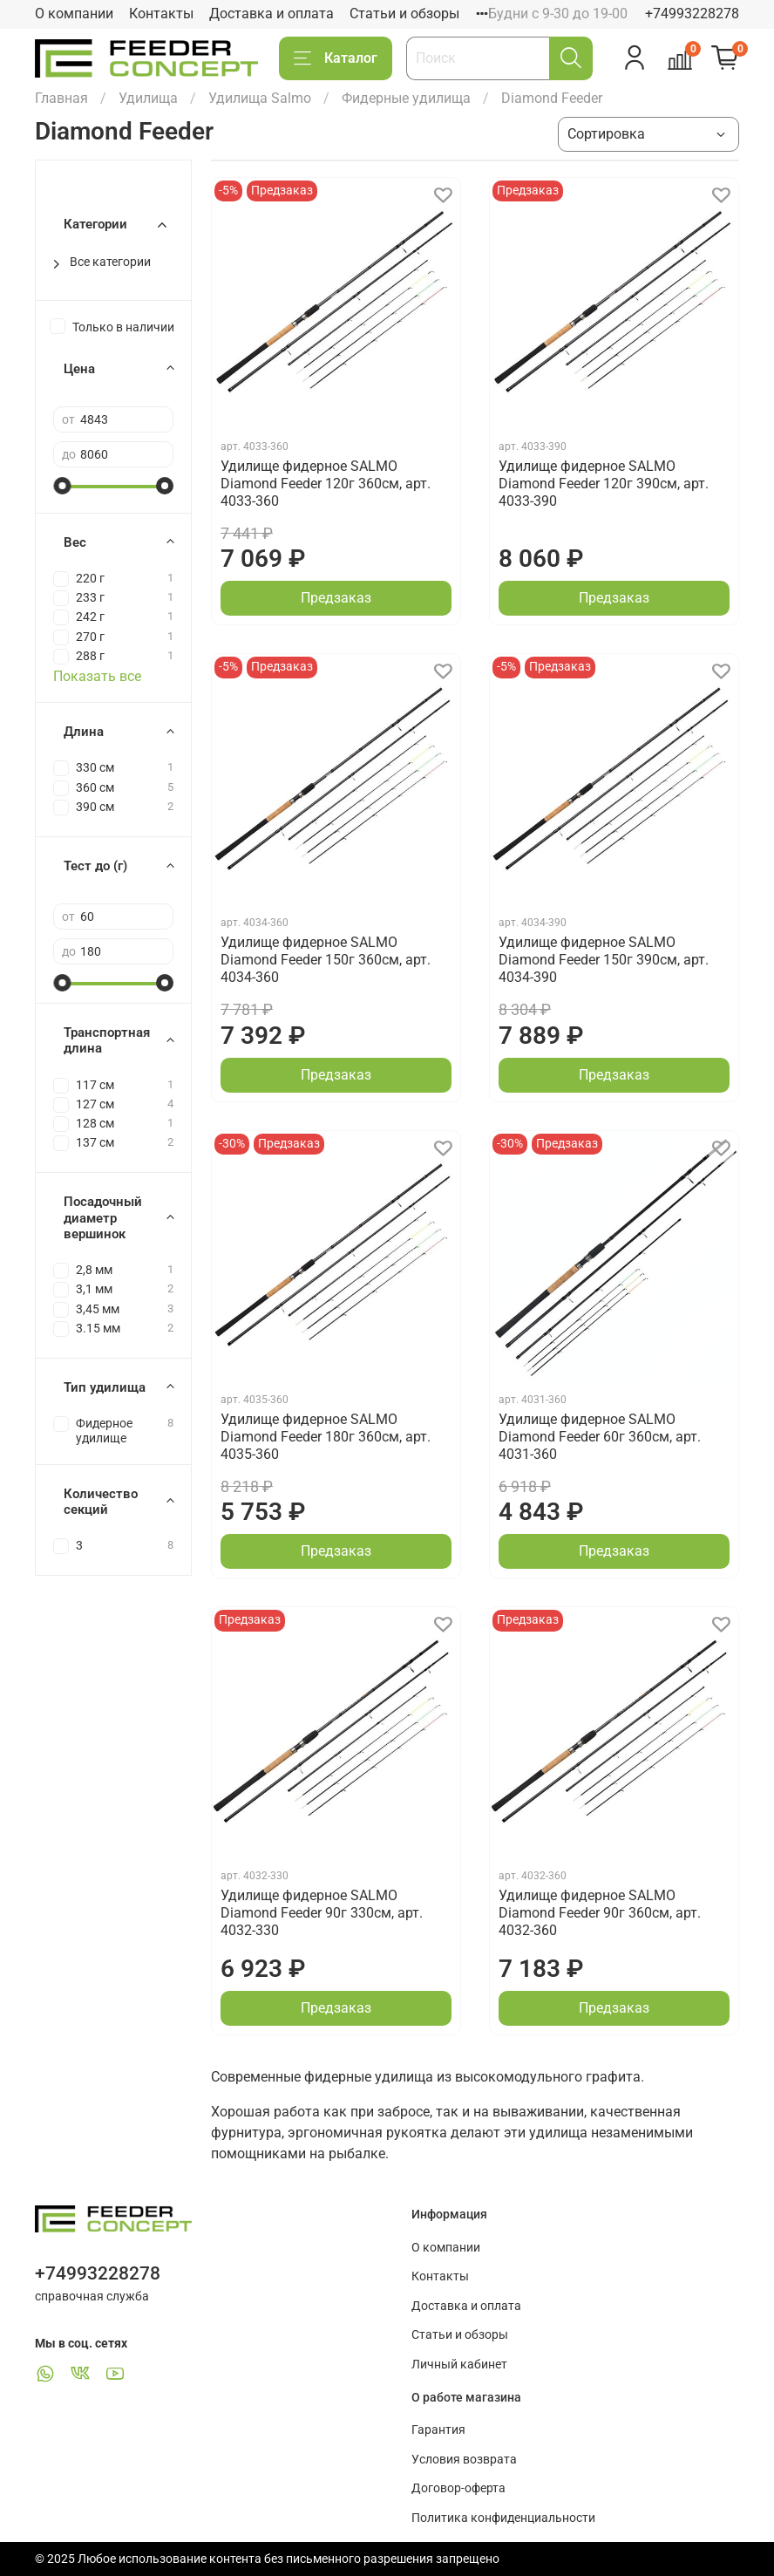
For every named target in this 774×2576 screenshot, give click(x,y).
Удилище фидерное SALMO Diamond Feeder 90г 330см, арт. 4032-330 (322, 1913)
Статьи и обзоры (404, 13)
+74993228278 (692, 13)
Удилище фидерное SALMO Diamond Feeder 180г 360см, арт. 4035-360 (326, 1436)
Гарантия (438, 2430)
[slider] (62, 486)
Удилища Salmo (259, 98)
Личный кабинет (459, 2364)
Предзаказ (336, 597)
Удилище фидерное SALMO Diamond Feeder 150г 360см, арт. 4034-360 (326, 959)
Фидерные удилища (406, 98)
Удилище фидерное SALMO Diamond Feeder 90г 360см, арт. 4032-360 (600, 1913)
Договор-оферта (458, 2488)
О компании (74, 13)
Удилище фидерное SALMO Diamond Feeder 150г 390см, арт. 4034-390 (604, 959)
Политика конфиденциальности (503, 2518)
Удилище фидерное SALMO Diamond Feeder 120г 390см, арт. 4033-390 (604, 483)
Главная (61, 98)
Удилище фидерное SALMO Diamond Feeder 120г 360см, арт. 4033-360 (326, 483)
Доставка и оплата (271, 13)
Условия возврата (464, 2459)
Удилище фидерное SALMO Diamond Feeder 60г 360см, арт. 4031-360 (600, 1436)
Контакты (161, 13)
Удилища (148, 98)
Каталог (335, 58)
